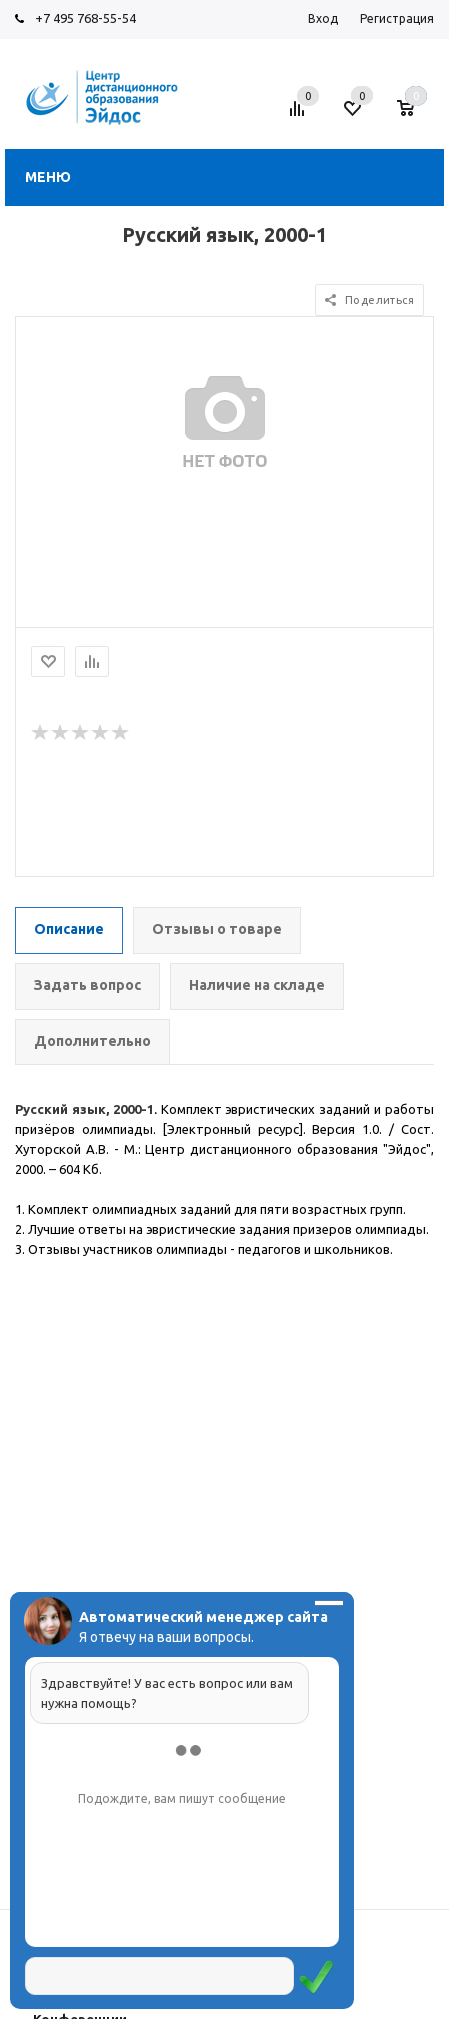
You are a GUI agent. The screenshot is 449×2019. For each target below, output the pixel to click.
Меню (48, 177)
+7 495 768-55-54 (85, 18)
